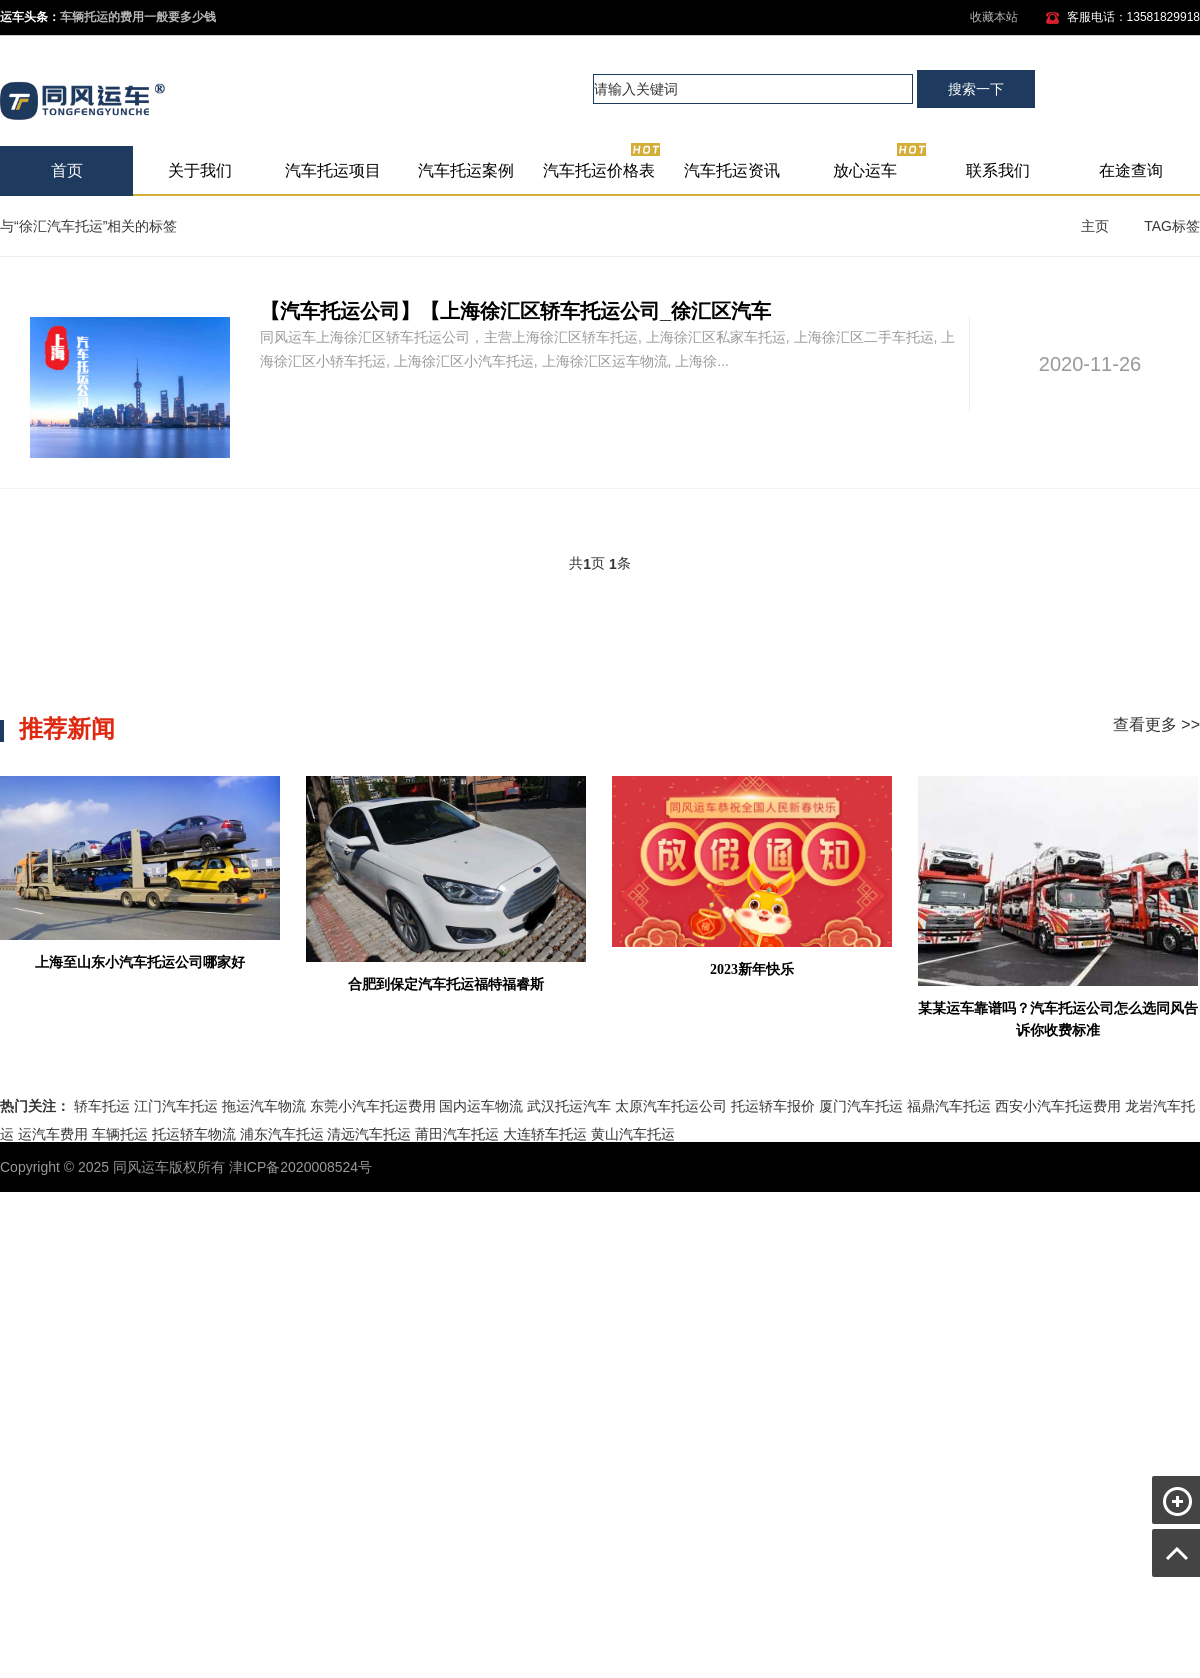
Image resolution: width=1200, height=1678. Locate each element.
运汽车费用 (53, 1134)
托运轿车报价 (773, 1106)
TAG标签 (1172, 226)
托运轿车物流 (194, 1134)
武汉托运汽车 (569, 1106)
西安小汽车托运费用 (1058, 1106)
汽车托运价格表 (602, 162)
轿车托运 (102, 1106)
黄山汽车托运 (633, 1134)
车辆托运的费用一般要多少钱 (138, 17)
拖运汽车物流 (264, 1106)
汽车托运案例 (466, 170)
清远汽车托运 (369, 1134)
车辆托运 (120, 1134)
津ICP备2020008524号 (300, 1167)
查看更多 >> (1156, 724)
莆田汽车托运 (457, 1134)
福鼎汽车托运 (949, 1106)
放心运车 (880, 162)
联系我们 (998, 170)
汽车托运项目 (333, 170)
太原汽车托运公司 (671, 1106)
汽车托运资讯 (732, 170)
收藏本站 (994, 17)
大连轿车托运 (545, 1134)
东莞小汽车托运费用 (373, 1106)
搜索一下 (976, 89)
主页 (1095, 226)
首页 (67, 170)
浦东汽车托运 (282, 1134)
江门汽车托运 (176, 1106)
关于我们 (200, 170)
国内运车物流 (481, 1106)
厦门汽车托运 (861, 1106)
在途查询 (1131, 170)
